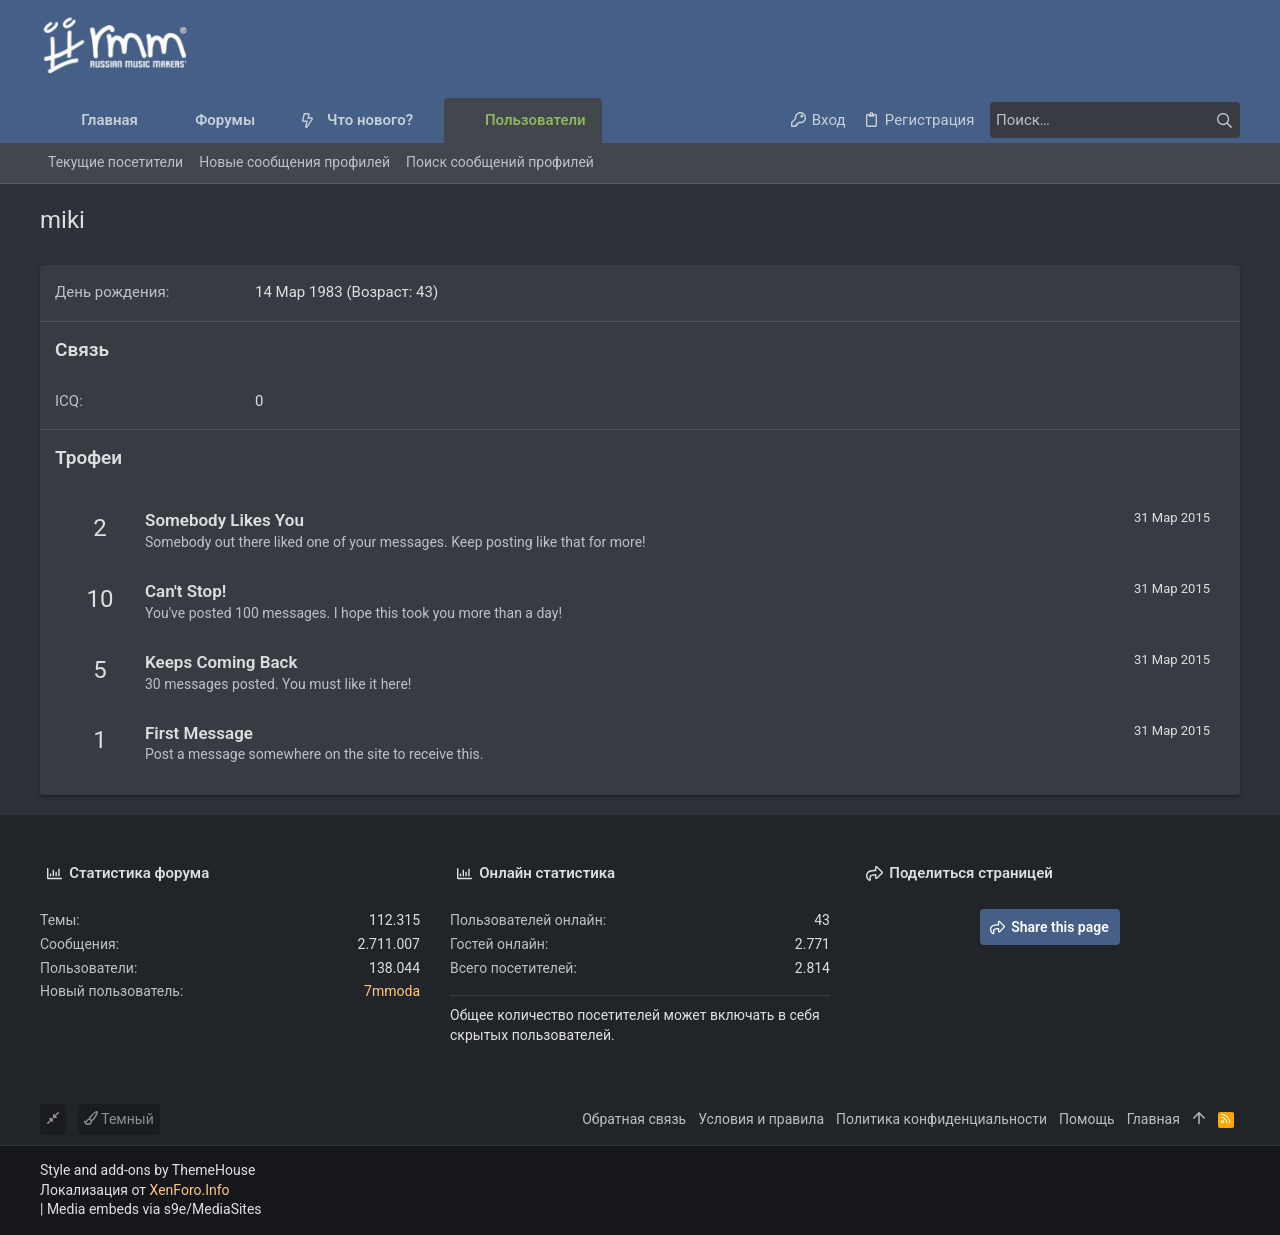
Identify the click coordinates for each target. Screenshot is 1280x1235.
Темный (119, 1119)
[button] (271, 120)
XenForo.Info (190, 1190)
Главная (1153, 1119)
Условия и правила (761, 1119)
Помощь (1087, 1119)
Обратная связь (634, 1119)
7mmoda (392, 991)
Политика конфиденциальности (941, 1119)
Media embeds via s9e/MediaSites (154, 1209)
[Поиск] (1115, 120)
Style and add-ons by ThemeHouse (147, 1170)
